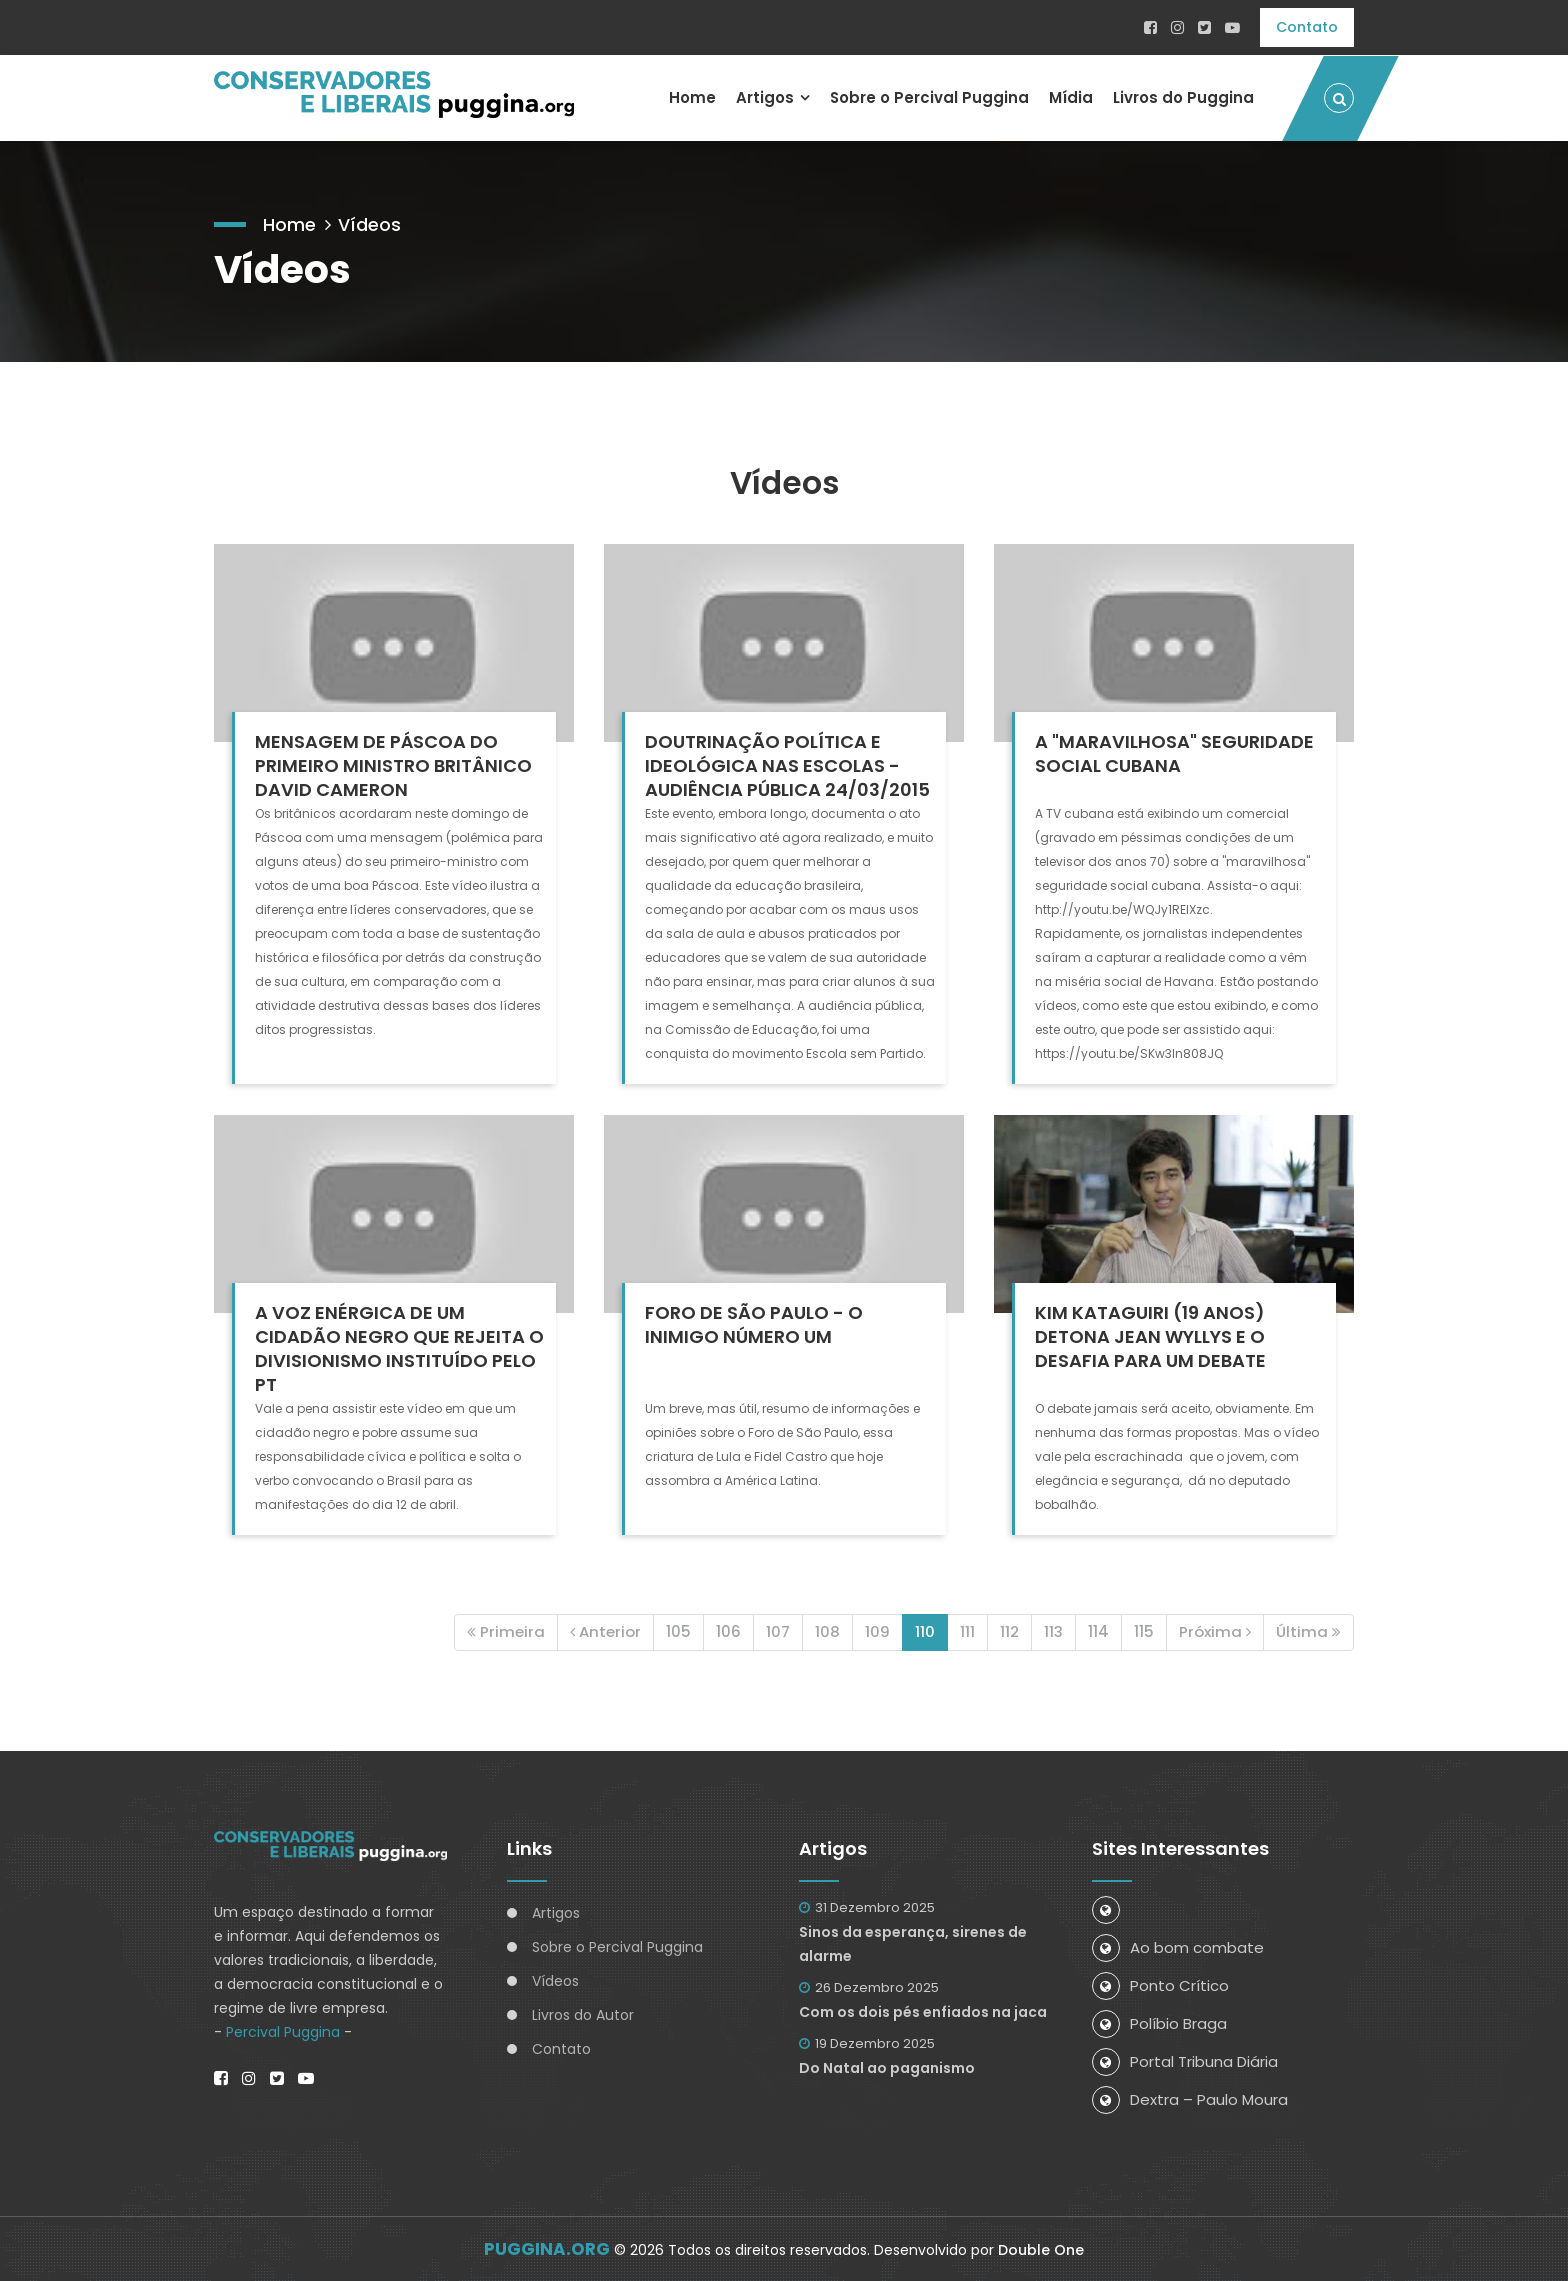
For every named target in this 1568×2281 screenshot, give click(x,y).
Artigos (764, 96)
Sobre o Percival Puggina (929, 96)
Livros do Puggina (1183, 96)
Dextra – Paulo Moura (1190, 2098)
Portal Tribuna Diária (1185, 2060)
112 (1009, 1630)
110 (925, 1630)
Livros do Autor (583, 2014)
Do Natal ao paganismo (887, 2067)
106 (728, 1630)
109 (877, 1630)
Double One (1041, 2249)
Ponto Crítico (1160, 1984)
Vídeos (369, 222)
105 (678, 1630)
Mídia (1071, 96)
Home (691, 96)
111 (967, 1630)
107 (778, 1630)
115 (1144, 1630)
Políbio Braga (1159, 2022)
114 (1098, 1630)
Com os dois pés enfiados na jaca (923, 2011)
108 (827, 1630)
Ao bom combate (1178, 1946)
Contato (1307, 27)
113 (1053, 1630)
